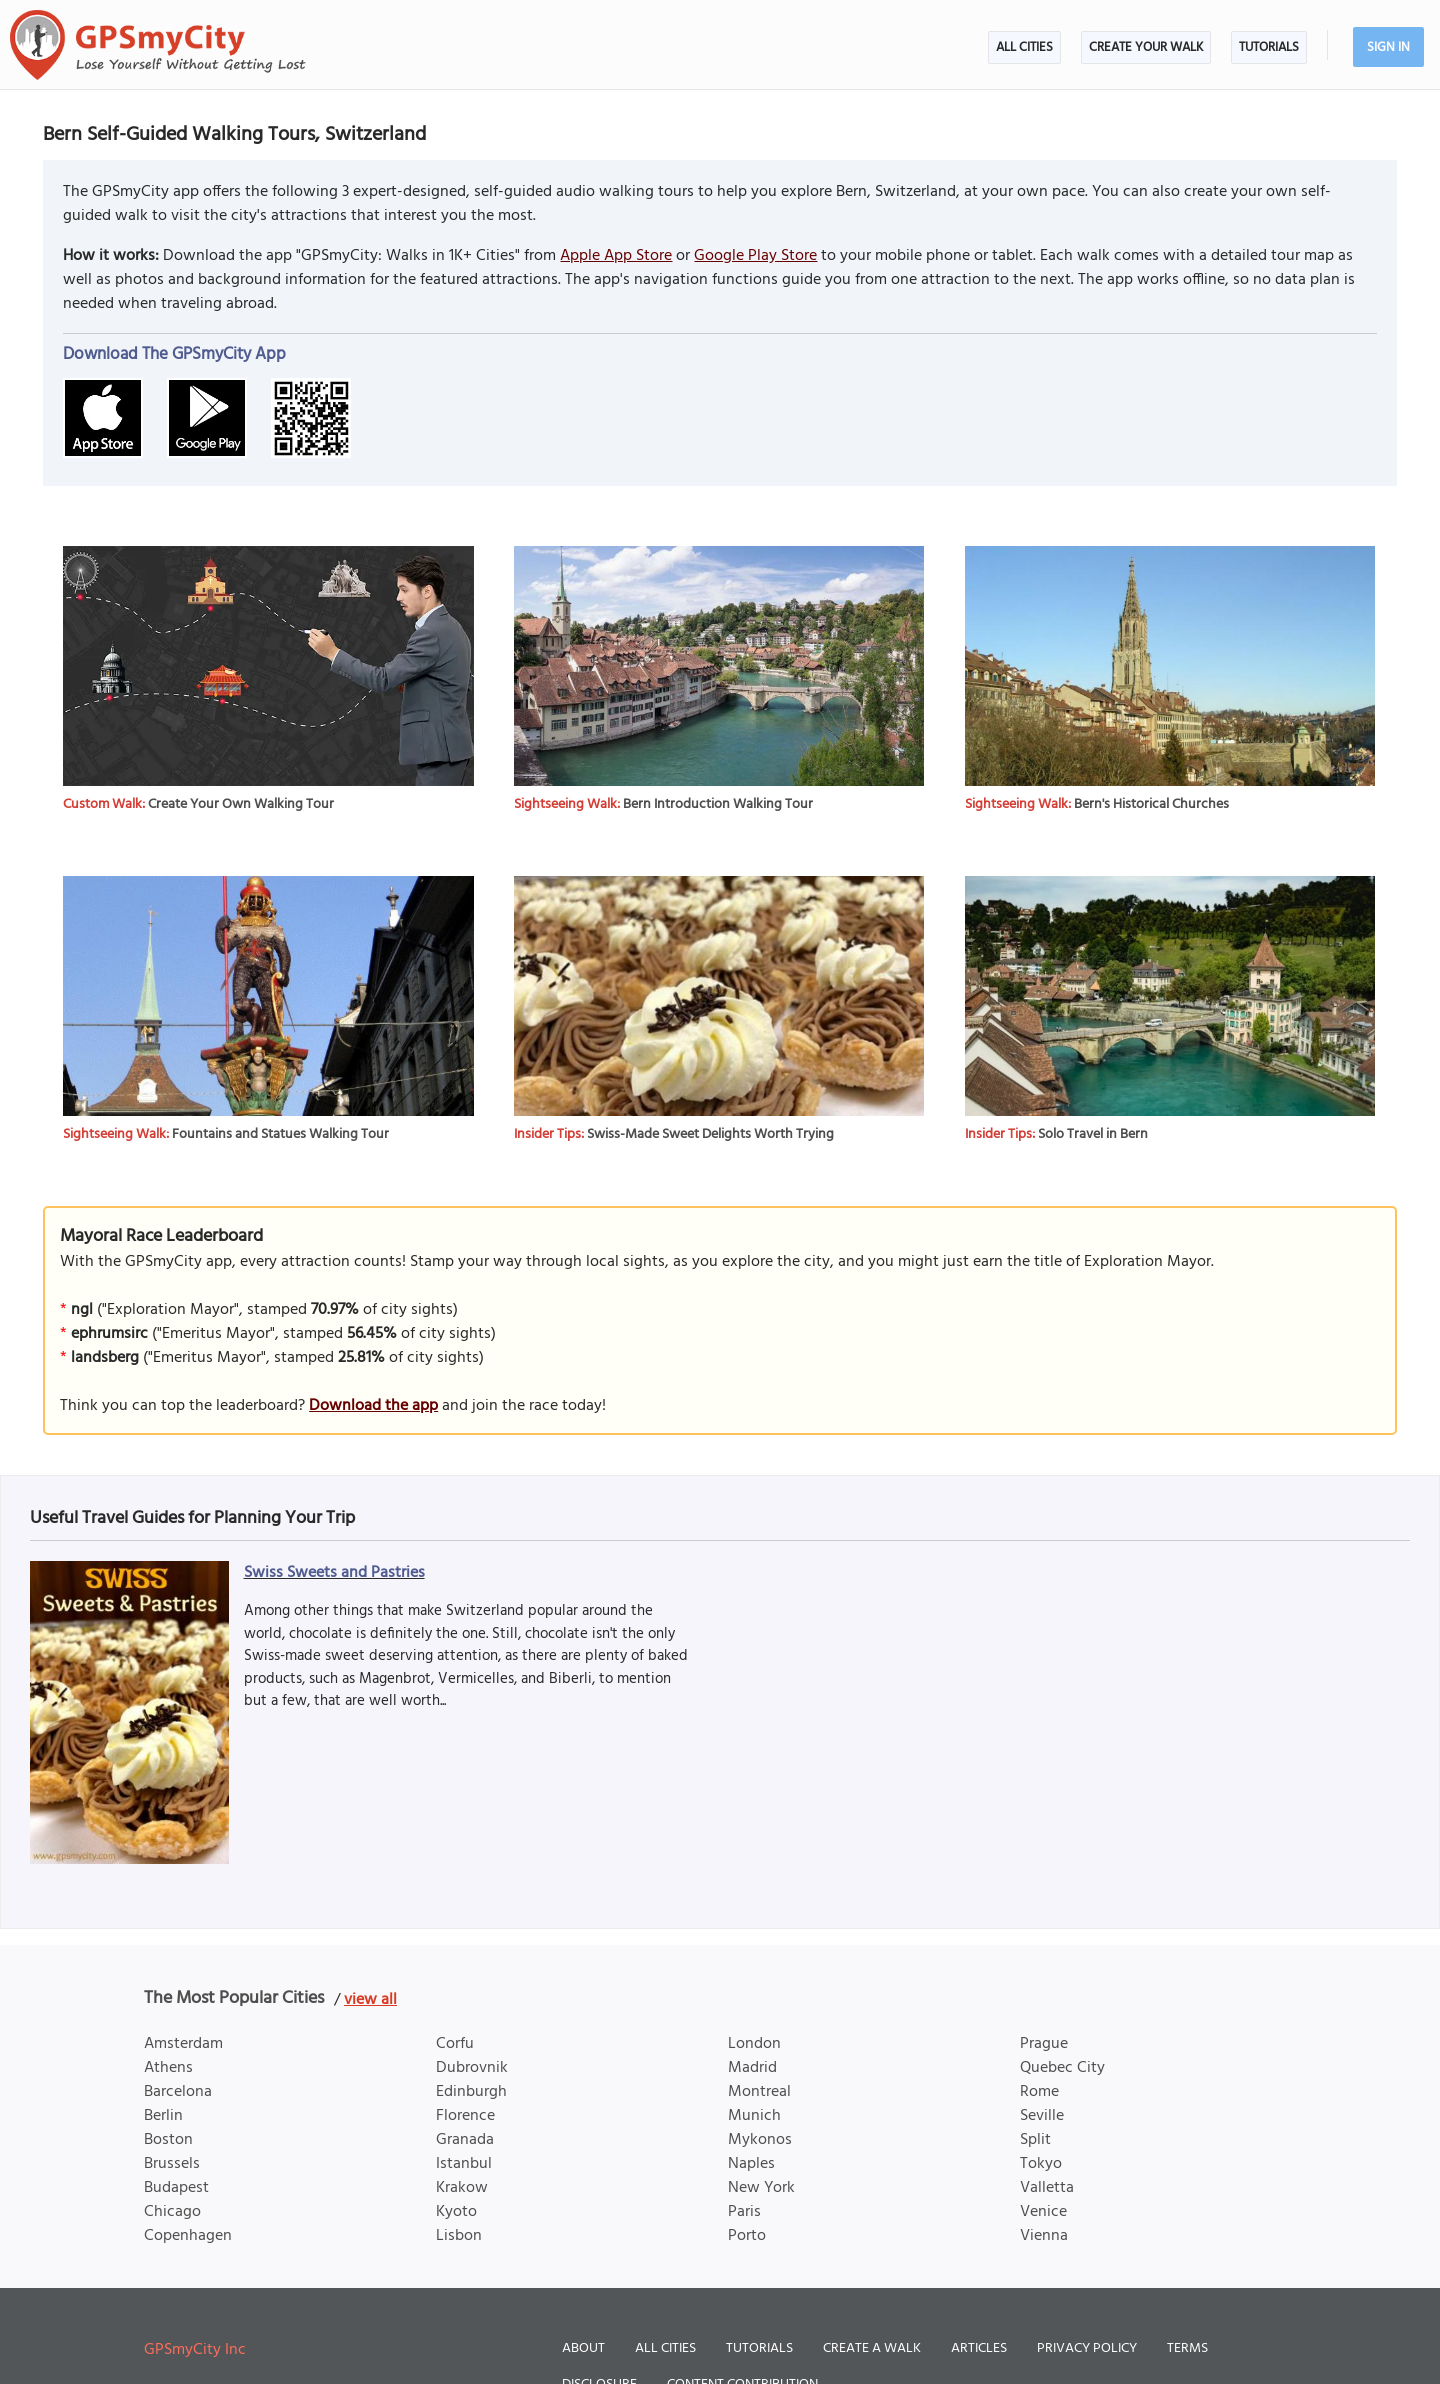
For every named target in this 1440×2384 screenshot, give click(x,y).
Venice (1043, 2212)
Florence (465, 2116)
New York (761, 2188)
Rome (1039, 2092)
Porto (747, 2236)
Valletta (1047, 2188)
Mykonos (760, 2140)
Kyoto (456, 2212)
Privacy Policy (1087, 2348)
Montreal (759, 2092)
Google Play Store (755, 256)
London (754, 2044)
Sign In (1388, 47)
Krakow (462, 2188)
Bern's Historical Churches (1151, 804)
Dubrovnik (472, 2068)
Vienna (1044, 2236)
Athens (168, 2068)
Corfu (455, 2044)
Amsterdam (183, 2044)
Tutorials (1269, 47)
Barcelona (178, 2092)
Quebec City (1062, 2068)
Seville (1042, 2116)
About (583, 2348)
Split (1035, 2140)
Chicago (172, 2212)
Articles (979, 2348)
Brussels (172, 2164)
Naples (751, 2164)
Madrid (752, 2068)
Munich (754, 2116)
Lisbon (459, 2236)
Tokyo (1041, 2164)
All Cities (1024, 47)
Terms (1187, 2348)
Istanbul (464, 2164)
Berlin (163, 2116)
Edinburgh (471, 2092)
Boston (168, 2140)
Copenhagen (188, 2236)
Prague (1044, 2044)
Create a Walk (872, 2348)
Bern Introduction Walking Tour (718, 804)
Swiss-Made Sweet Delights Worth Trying (710, 1134)
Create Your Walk (1146, 47)
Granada (465, 2140)
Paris (744, 2212)
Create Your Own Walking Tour (241, 804)
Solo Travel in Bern (1093, 1134)
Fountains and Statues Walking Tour (280, 1134)
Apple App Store (616, 256)
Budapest (176, 2188)
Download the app (373, 1406)
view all (370, 2000)
